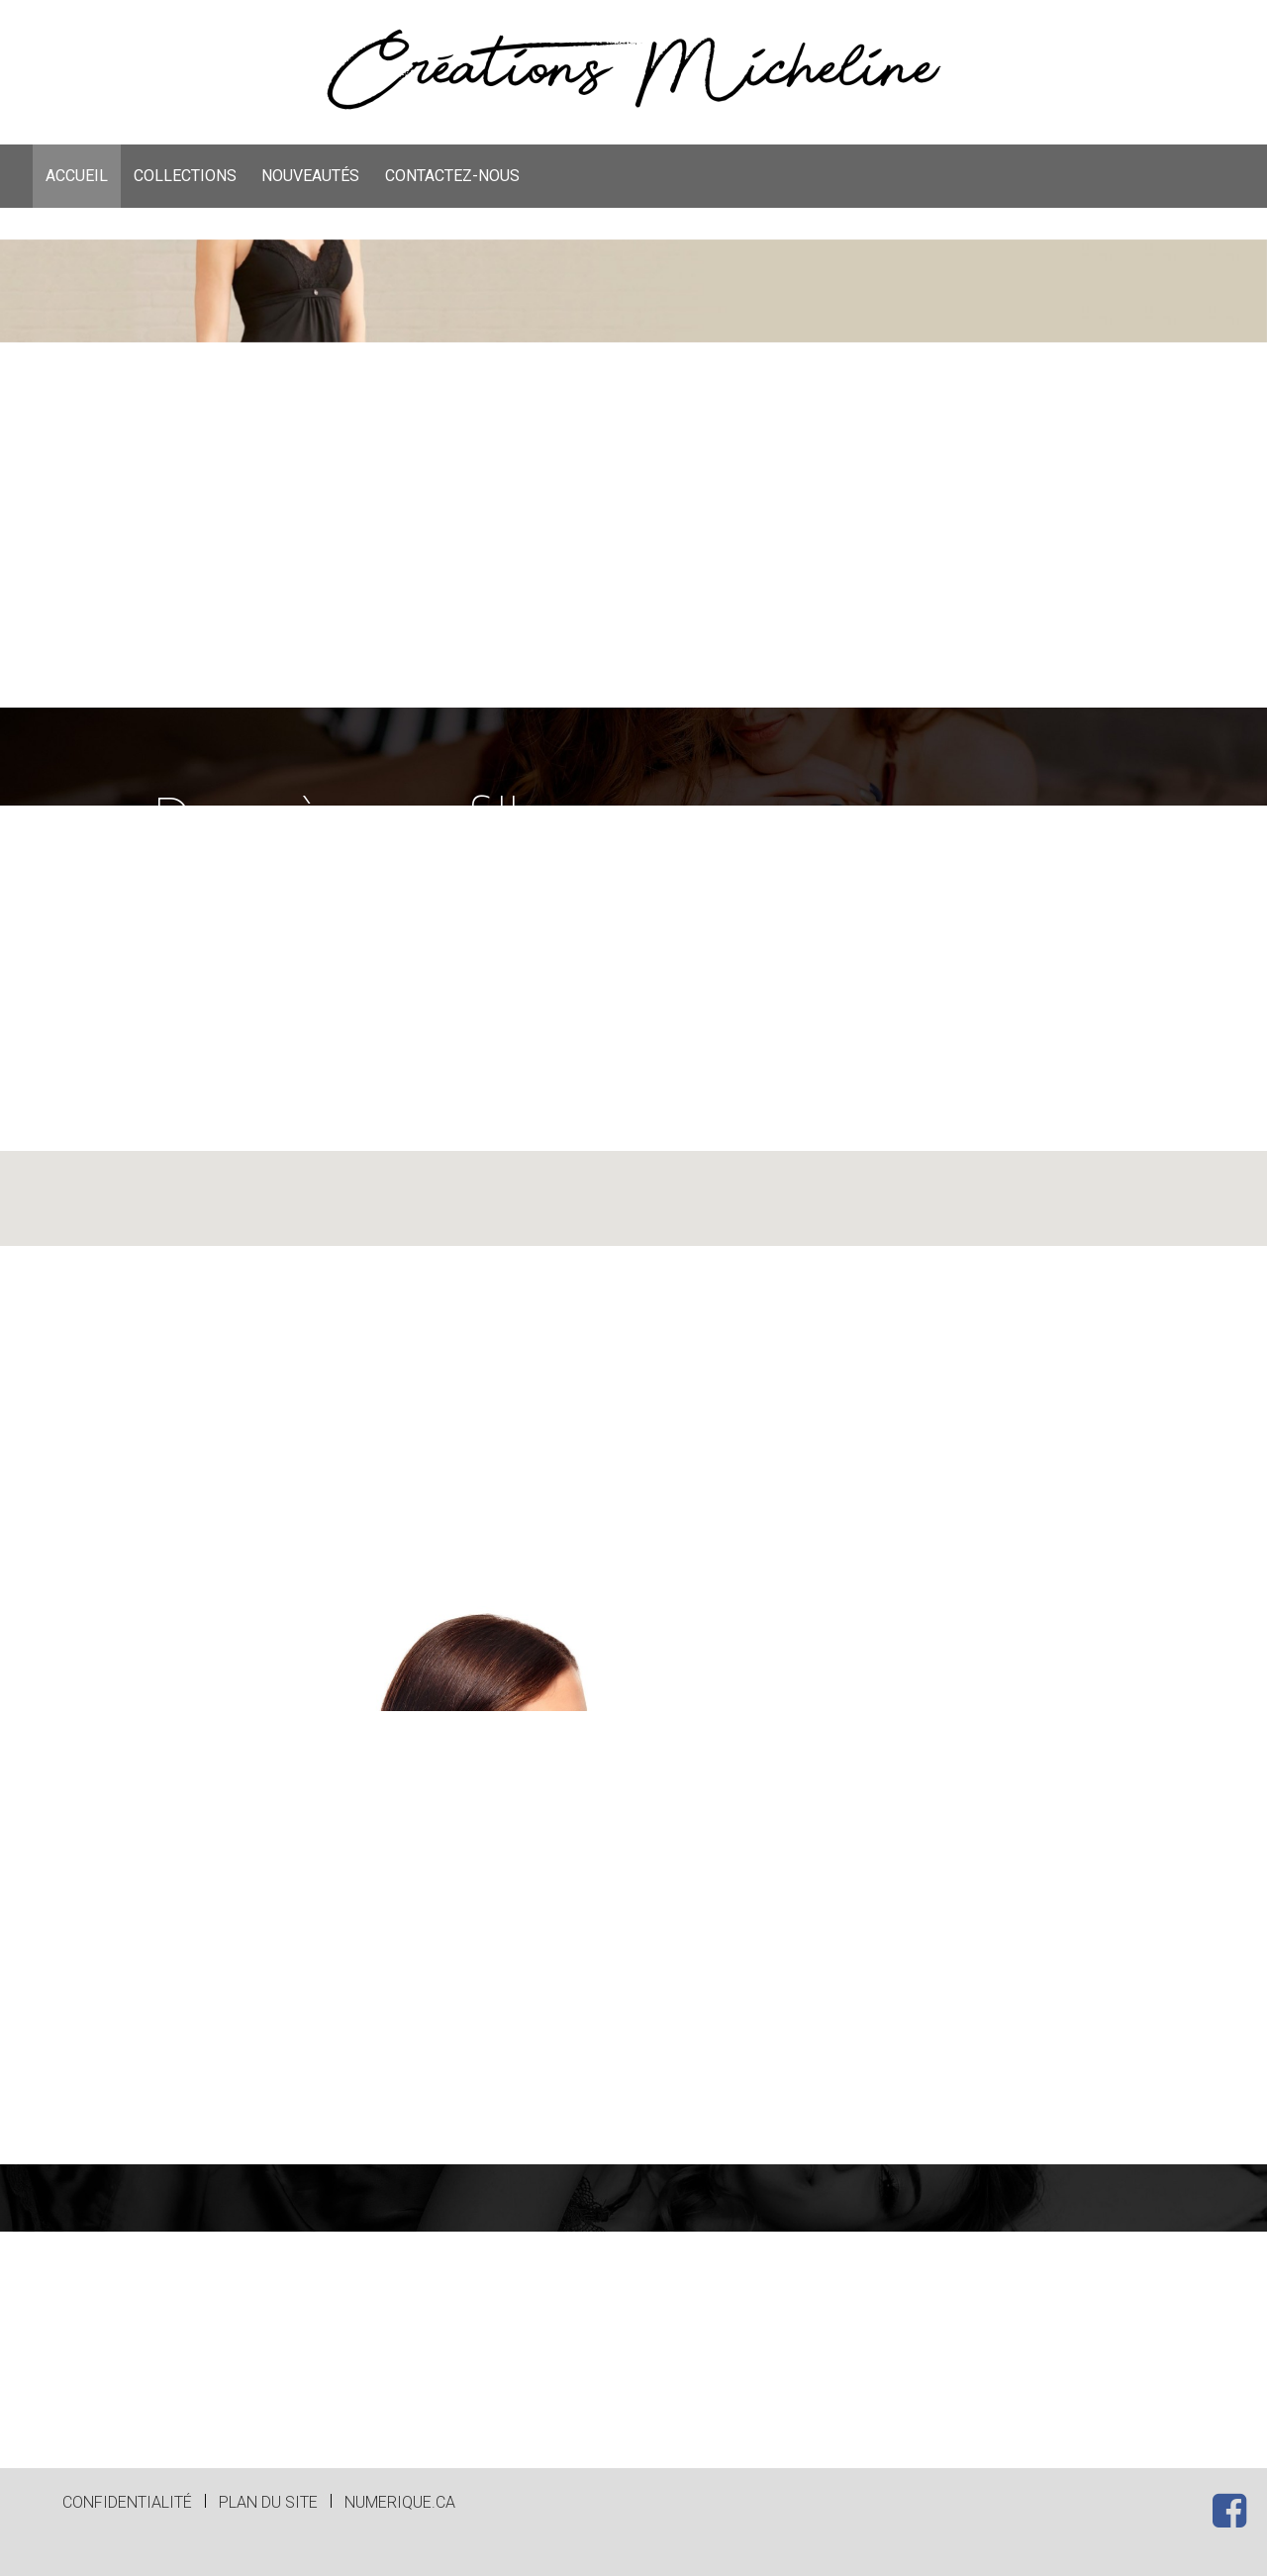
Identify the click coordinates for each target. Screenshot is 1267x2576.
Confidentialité (127, 2502)
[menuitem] (77, 176)
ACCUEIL (77, 175)
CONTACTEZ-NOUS (452, 175)
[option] (633, 474)
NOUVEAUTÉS (310, 175)
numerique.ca (399, 2502)
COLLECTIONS (185, 175)
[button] (633, 1348)
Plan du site (268, 2502)
